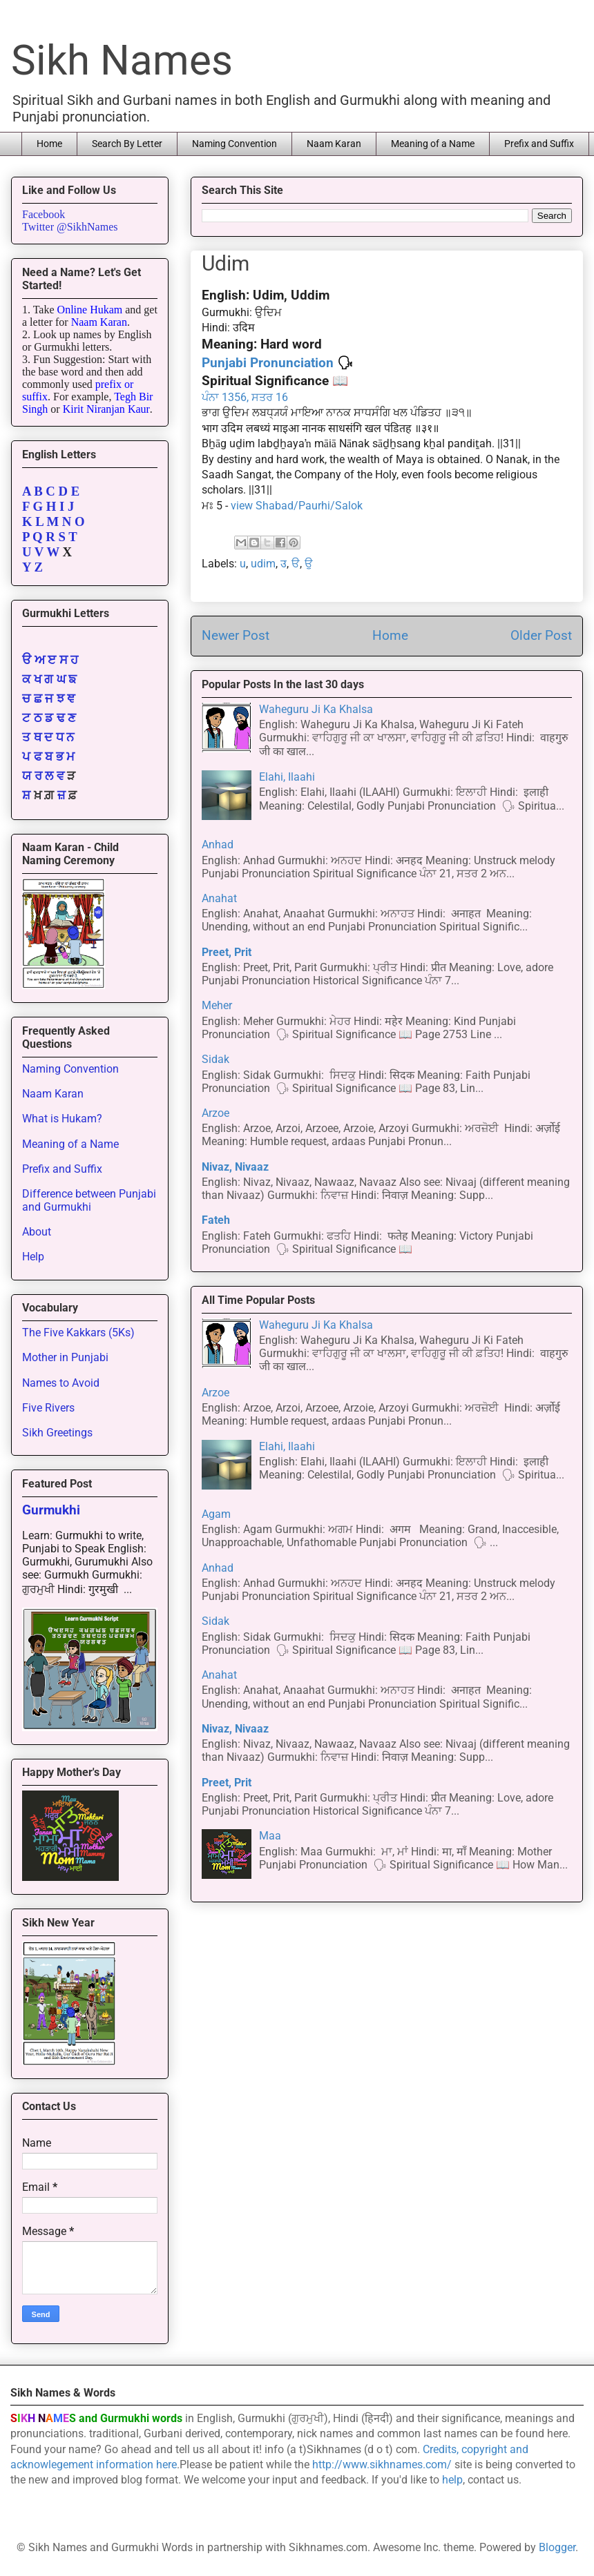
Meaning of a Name (433, 143)
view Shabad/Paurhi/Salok (297, 505)
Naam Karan (334, 143)
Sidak (215, 1059)
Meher (217, 1005)
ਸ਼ (26, 795)
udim (263, 563)
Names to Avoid (60, 1382)
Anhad (217, 844)
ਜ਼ (61, 795)
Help (33, 1256)
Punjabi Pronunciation (268, 363)
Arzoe (215, 1113)
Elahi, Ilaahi (287, 776)
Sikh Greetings (57, 1432)
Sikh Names (122, 60)
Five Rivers (48, 1407)
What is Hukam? (62, 1118)
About (36, 1231)
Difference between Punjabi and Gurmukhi (89, 1200)
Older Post (541, 635)
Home (49, 143)
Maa (270, 1835)
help (452, 2479)
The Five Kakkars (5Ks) (78, 1332)
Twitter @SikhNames (69, 227)
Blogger (557, 2547)
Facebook (43, 214)
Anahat (219, 898)
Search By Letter (127, 143)
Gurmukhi (51, 1510)
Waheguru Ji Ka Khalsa (316, 709)
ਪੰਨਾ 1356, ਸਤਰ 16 (245, 397)
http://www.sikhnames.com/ (382, 2464)
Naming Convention (234, 143)
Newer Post (235, 635)
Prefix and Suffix (539, 143)
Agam (216, 1514)
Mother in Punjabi (65, 1357)
